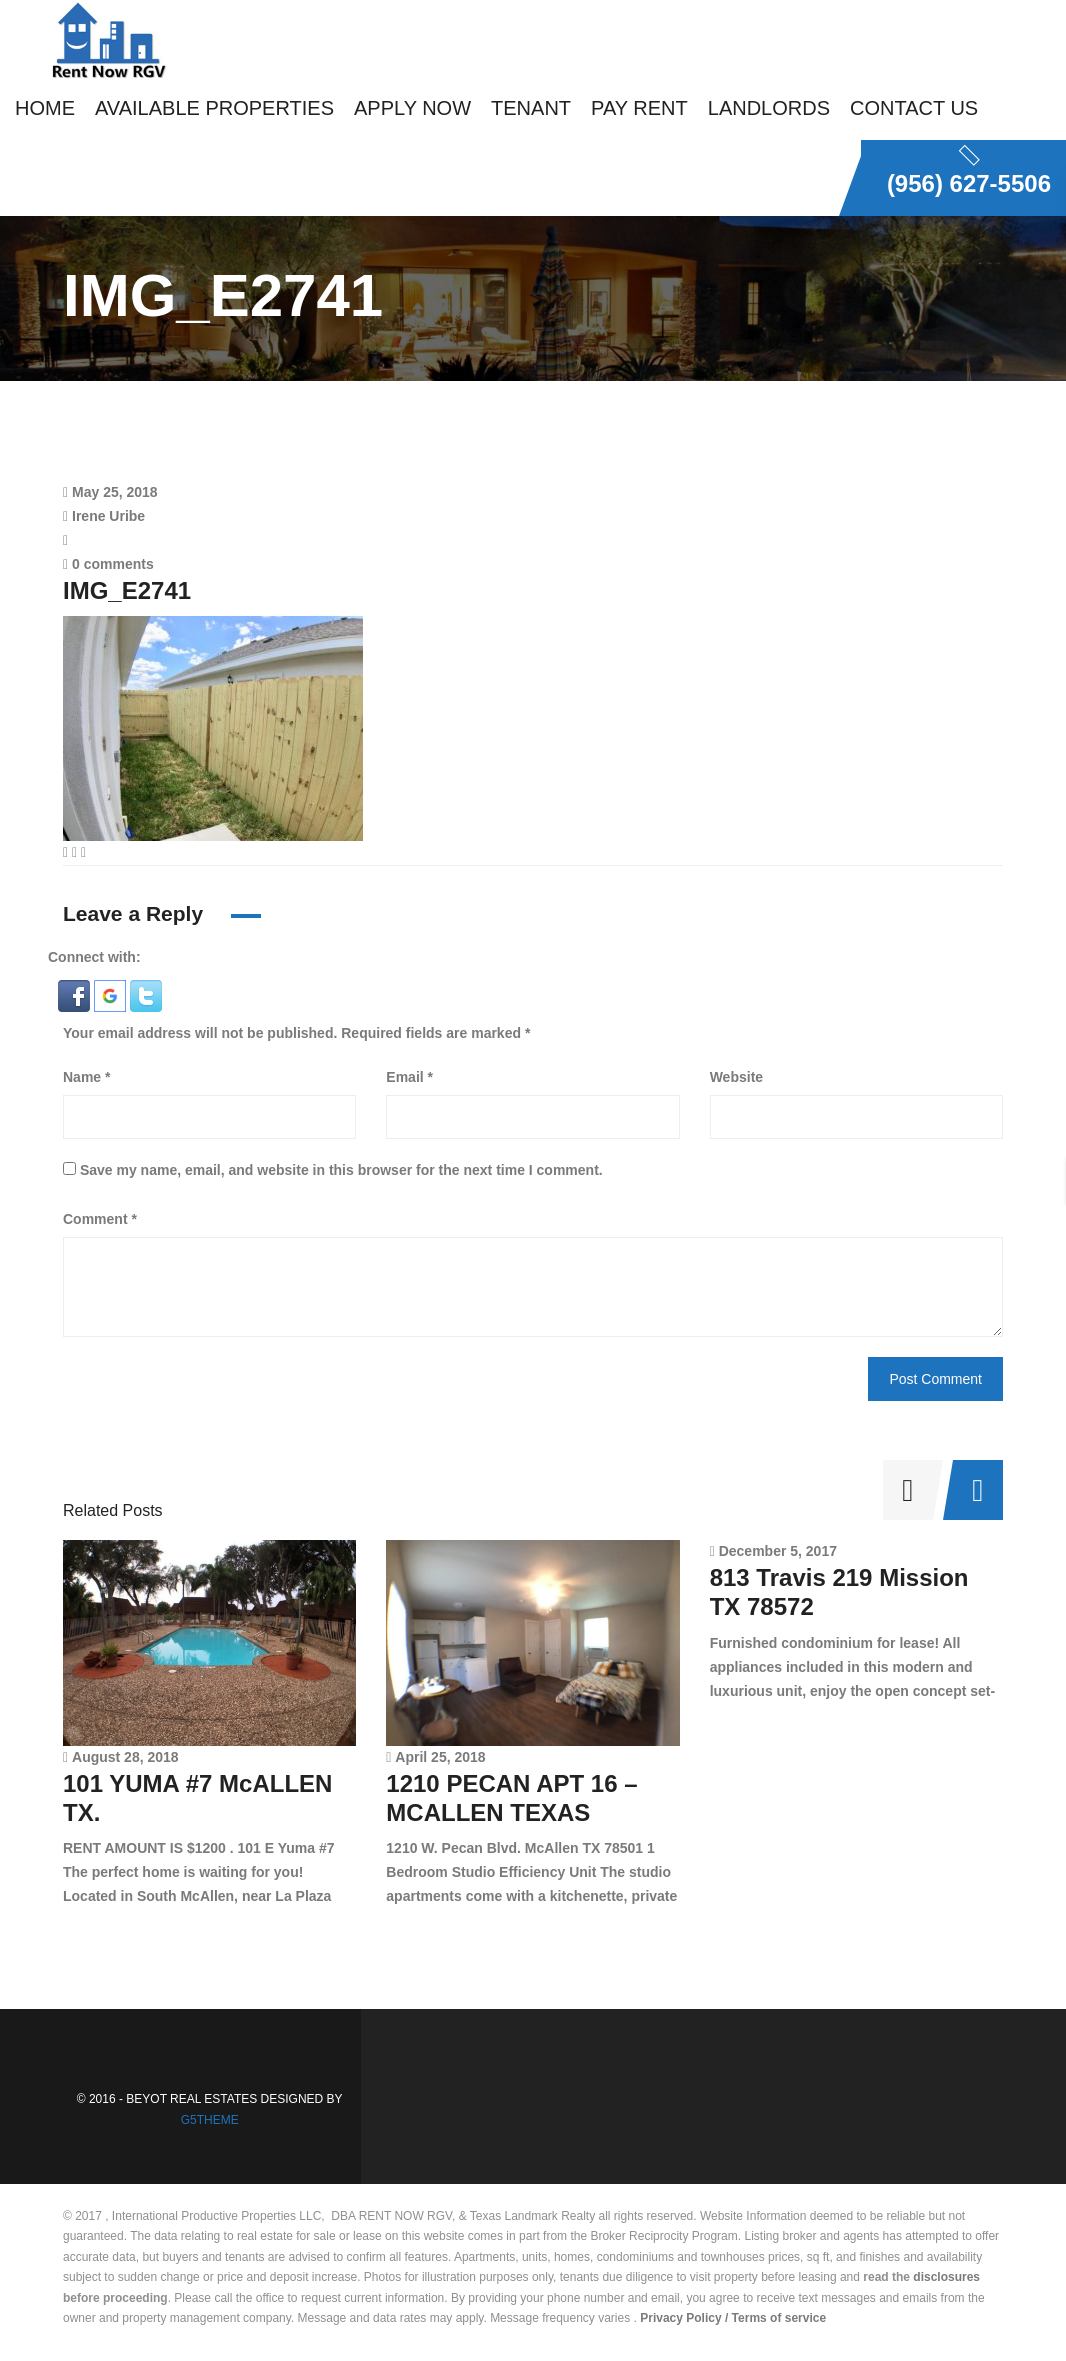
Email (409, 1077)
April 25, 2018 (440, 1757)
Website (736, 1077)
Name (86, 1077)
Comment (100, 1219)
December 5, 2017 (778, 1551)
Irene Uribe (108, 516)
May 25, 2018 (115, 492)
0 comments (108, 564)
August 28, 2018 (125, 1757)
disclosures (946, 2277)
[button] (76, 995)
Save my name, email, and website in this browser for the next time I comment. (341, 1170)
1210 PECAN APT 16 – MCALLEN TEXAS (511, 1798)
